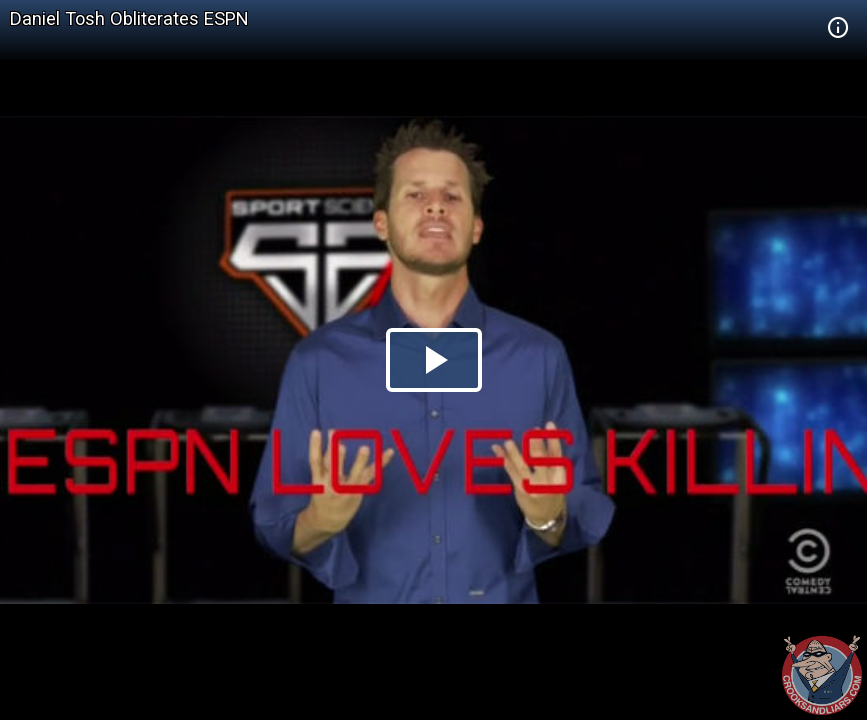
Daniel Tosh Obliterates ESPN (129, 18)
